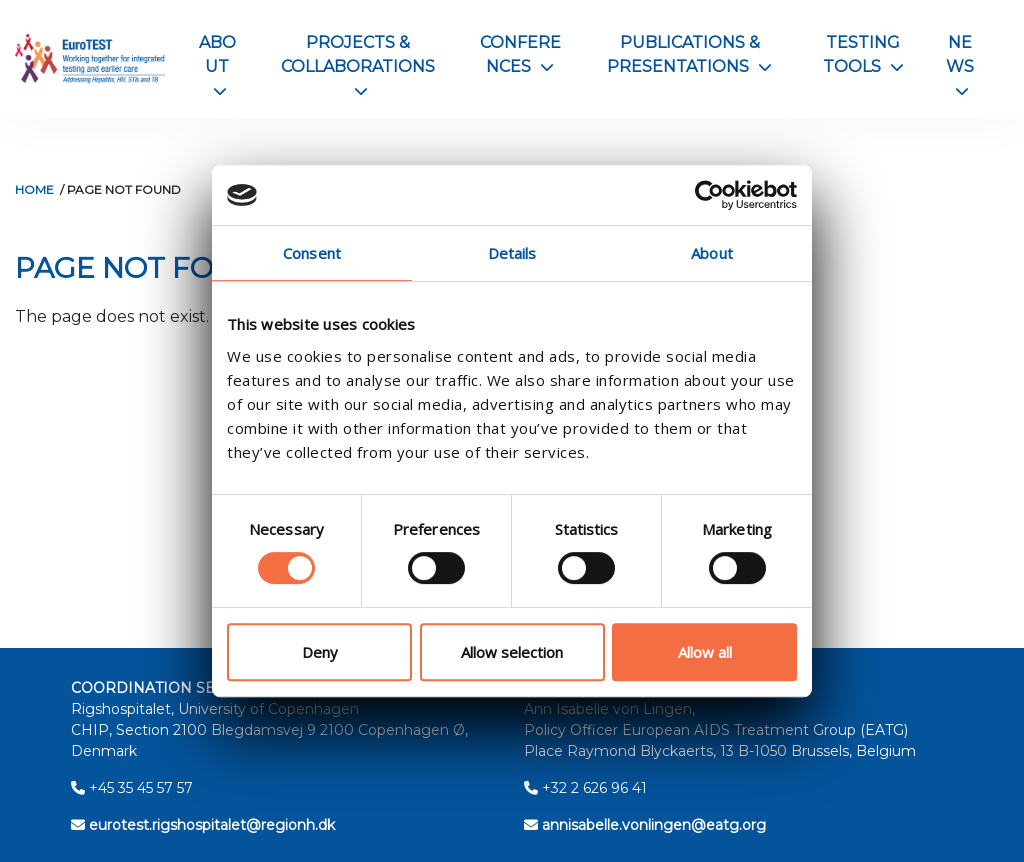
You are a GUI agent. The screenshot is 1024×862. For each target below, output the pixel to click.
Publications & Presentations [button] (689, 54)
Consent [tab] (312, 253)
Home (34, 189)
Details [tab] (512, 253)
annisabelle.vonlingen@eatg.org (645, 825)
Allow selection (512, 652)
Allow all (705, 652)
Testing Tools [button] (863, 54)
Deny (320, 652)
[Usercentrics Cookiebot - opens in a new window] (709, 195)
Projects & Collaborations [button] (358, 65)
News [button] (960, 65)
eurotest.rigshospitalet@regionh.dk (203, 825)
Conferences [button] (520, 54)
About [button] (217, 65)
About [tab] (712, 253)
